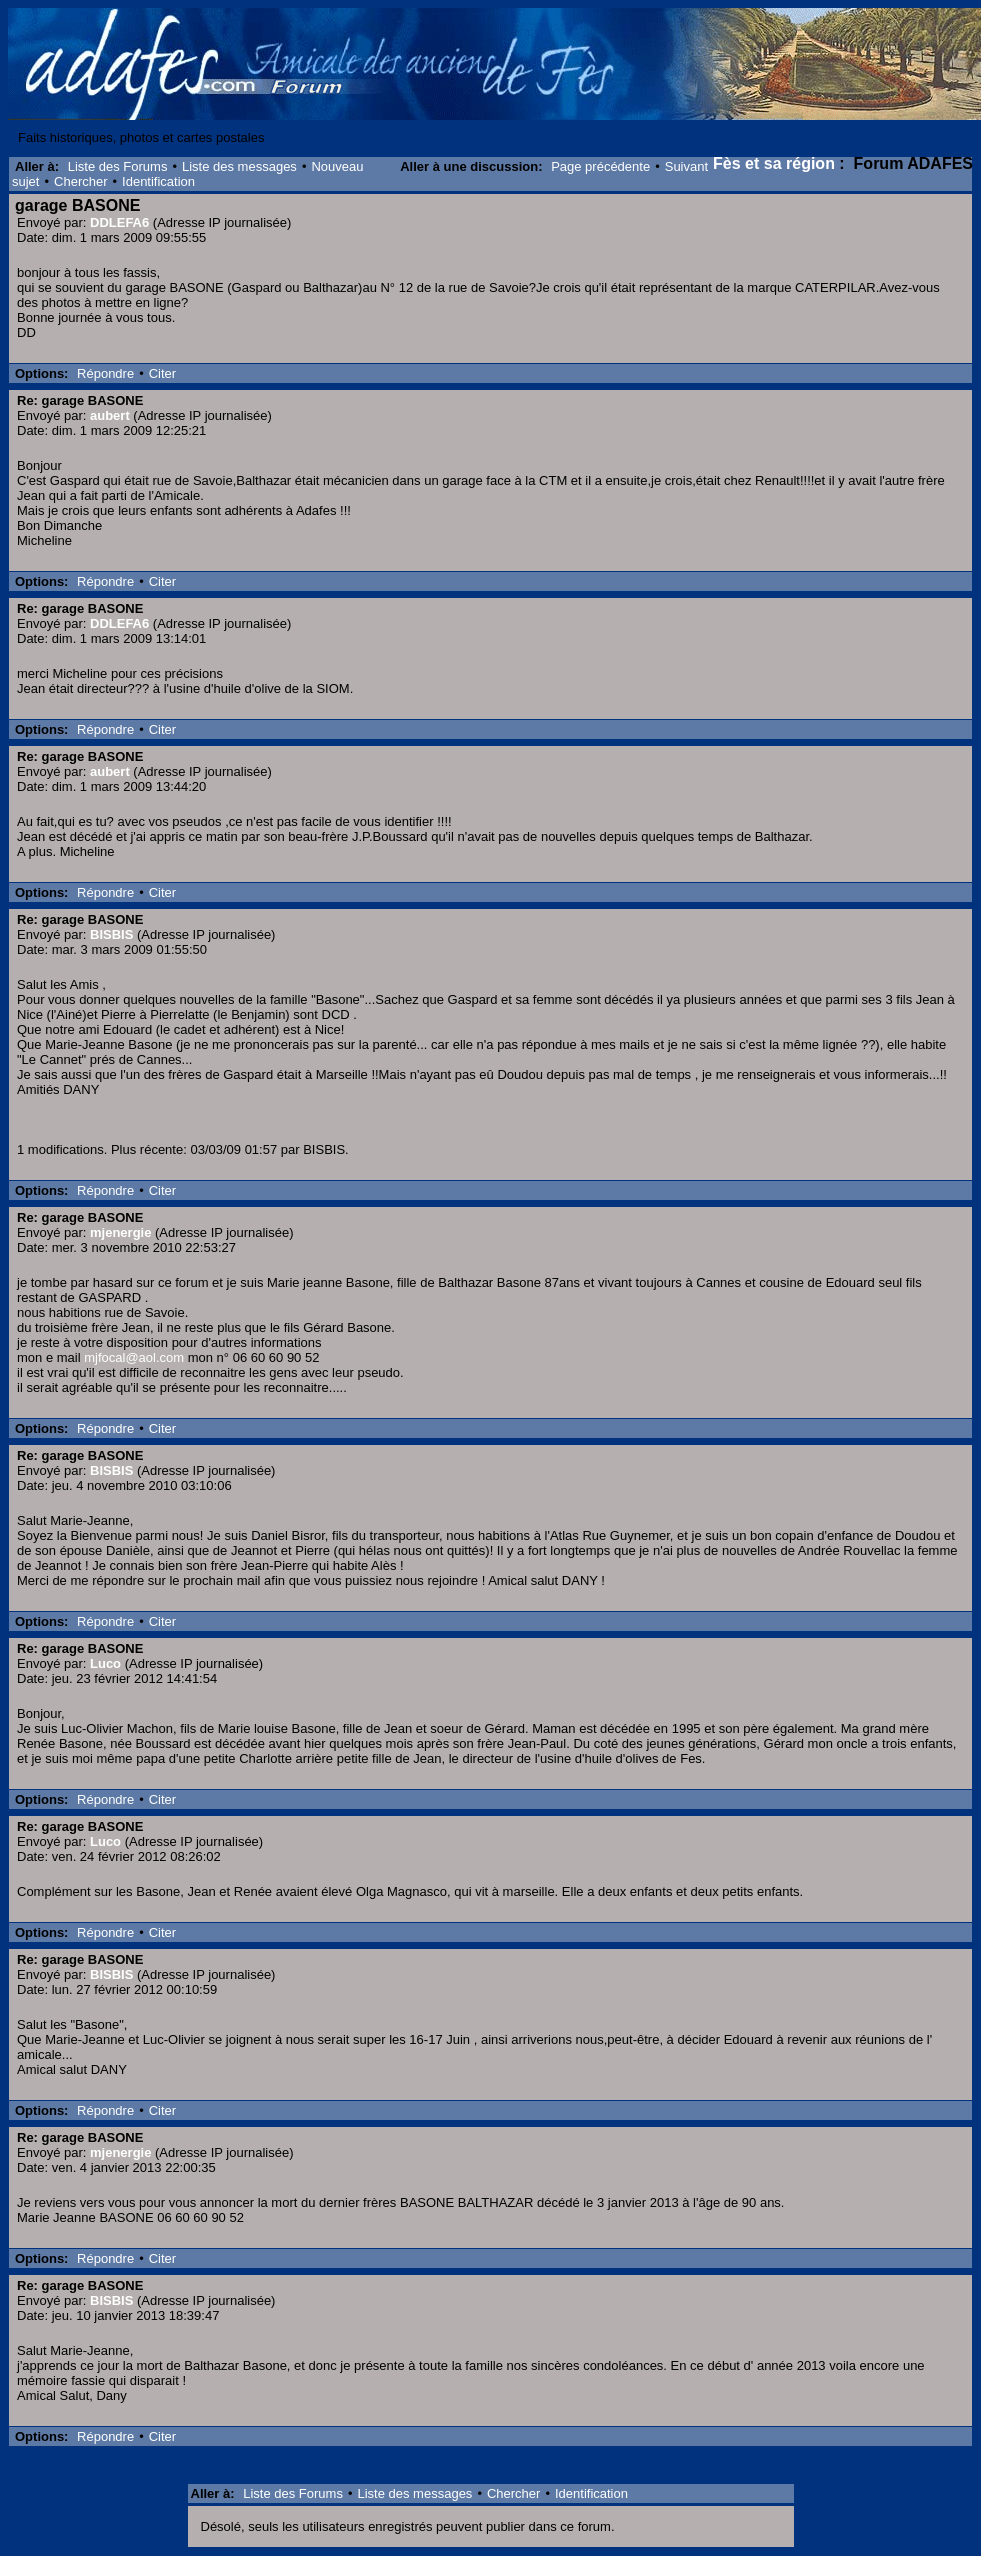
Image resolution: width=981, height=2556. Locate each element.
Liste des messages (239, 166)
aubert (110, 415)
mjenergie (120, 1232)
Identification (158, 181)
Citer (162, 373)
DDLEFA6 (119, 222)
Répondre (105, 373)
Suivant (686, 166)
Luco (105, 1663)
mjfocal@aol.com (134, 1357)
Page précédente (600, 166)
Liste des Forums (118, 166)
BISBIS (111, 934)
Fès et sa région (774, 163)
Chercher (80, 181)
